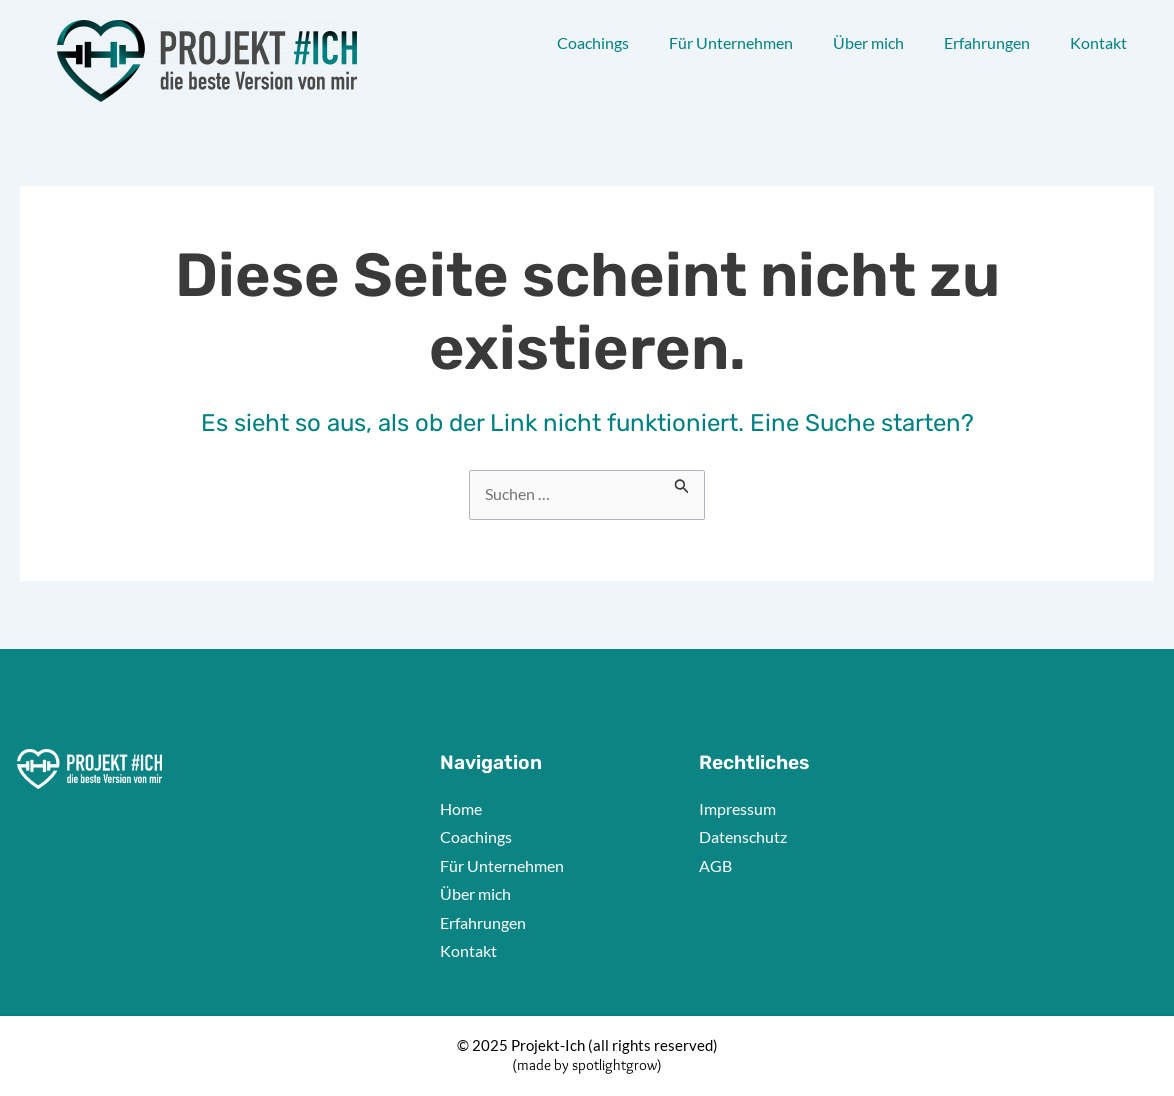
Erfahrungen (987, 42)
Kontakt (1098, 42)
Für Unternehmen (731, 42)
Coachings (593, 42)
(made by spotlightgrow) (587, 1064)
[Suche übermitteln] (684, 482)
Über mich (868, 42)
